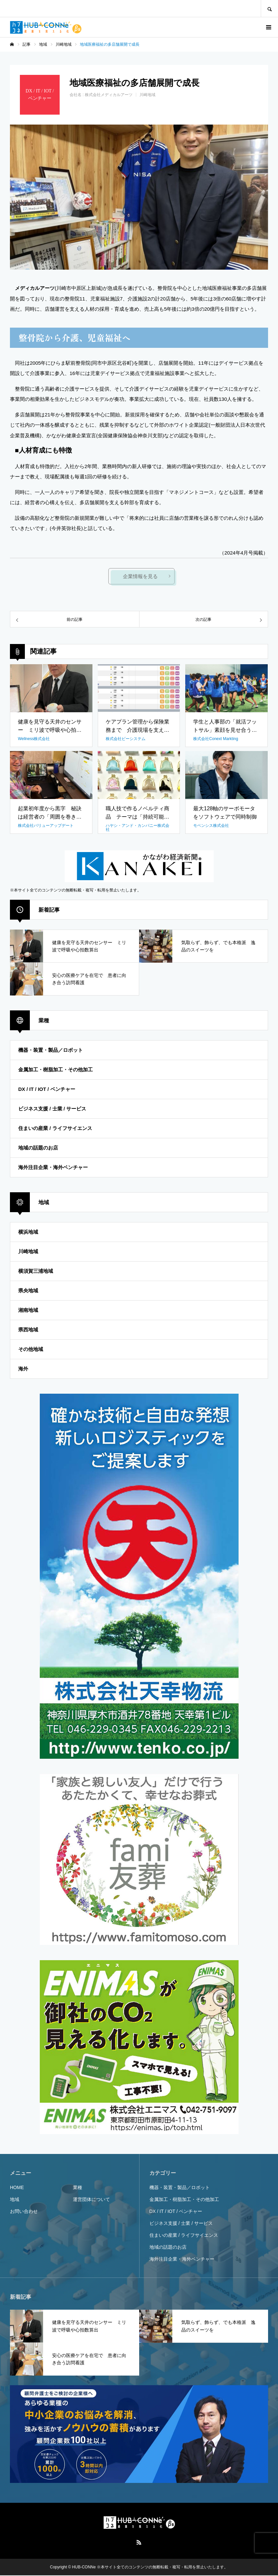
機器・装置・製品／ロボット (50, 1050)
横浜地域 (28, 1232)
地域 (14, 2199)
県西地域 (28, 1330)
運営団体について (91, 2199)
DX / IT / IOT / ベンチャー (46, 1089)
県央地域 (28, 1291)
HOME (17, 2187)
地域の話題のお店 (38, 1148)
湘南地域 (28, 1310)
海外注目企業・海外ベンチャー (53, 1167)
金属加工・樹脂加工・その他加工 (55, 1070)
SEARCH (269, 8)
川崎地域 (147, 94)
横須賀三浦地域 (35, 1271)
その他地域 (30, 1349)
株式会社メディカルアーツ (109, 94)
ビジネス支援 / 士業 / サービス (52, 1109)
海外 (23, 1369)
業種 (77, 2187)
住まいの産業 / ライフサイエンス (55, 1128)
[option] (139, 197)
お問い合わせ (24, 2211)
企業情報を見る (140, 576)
